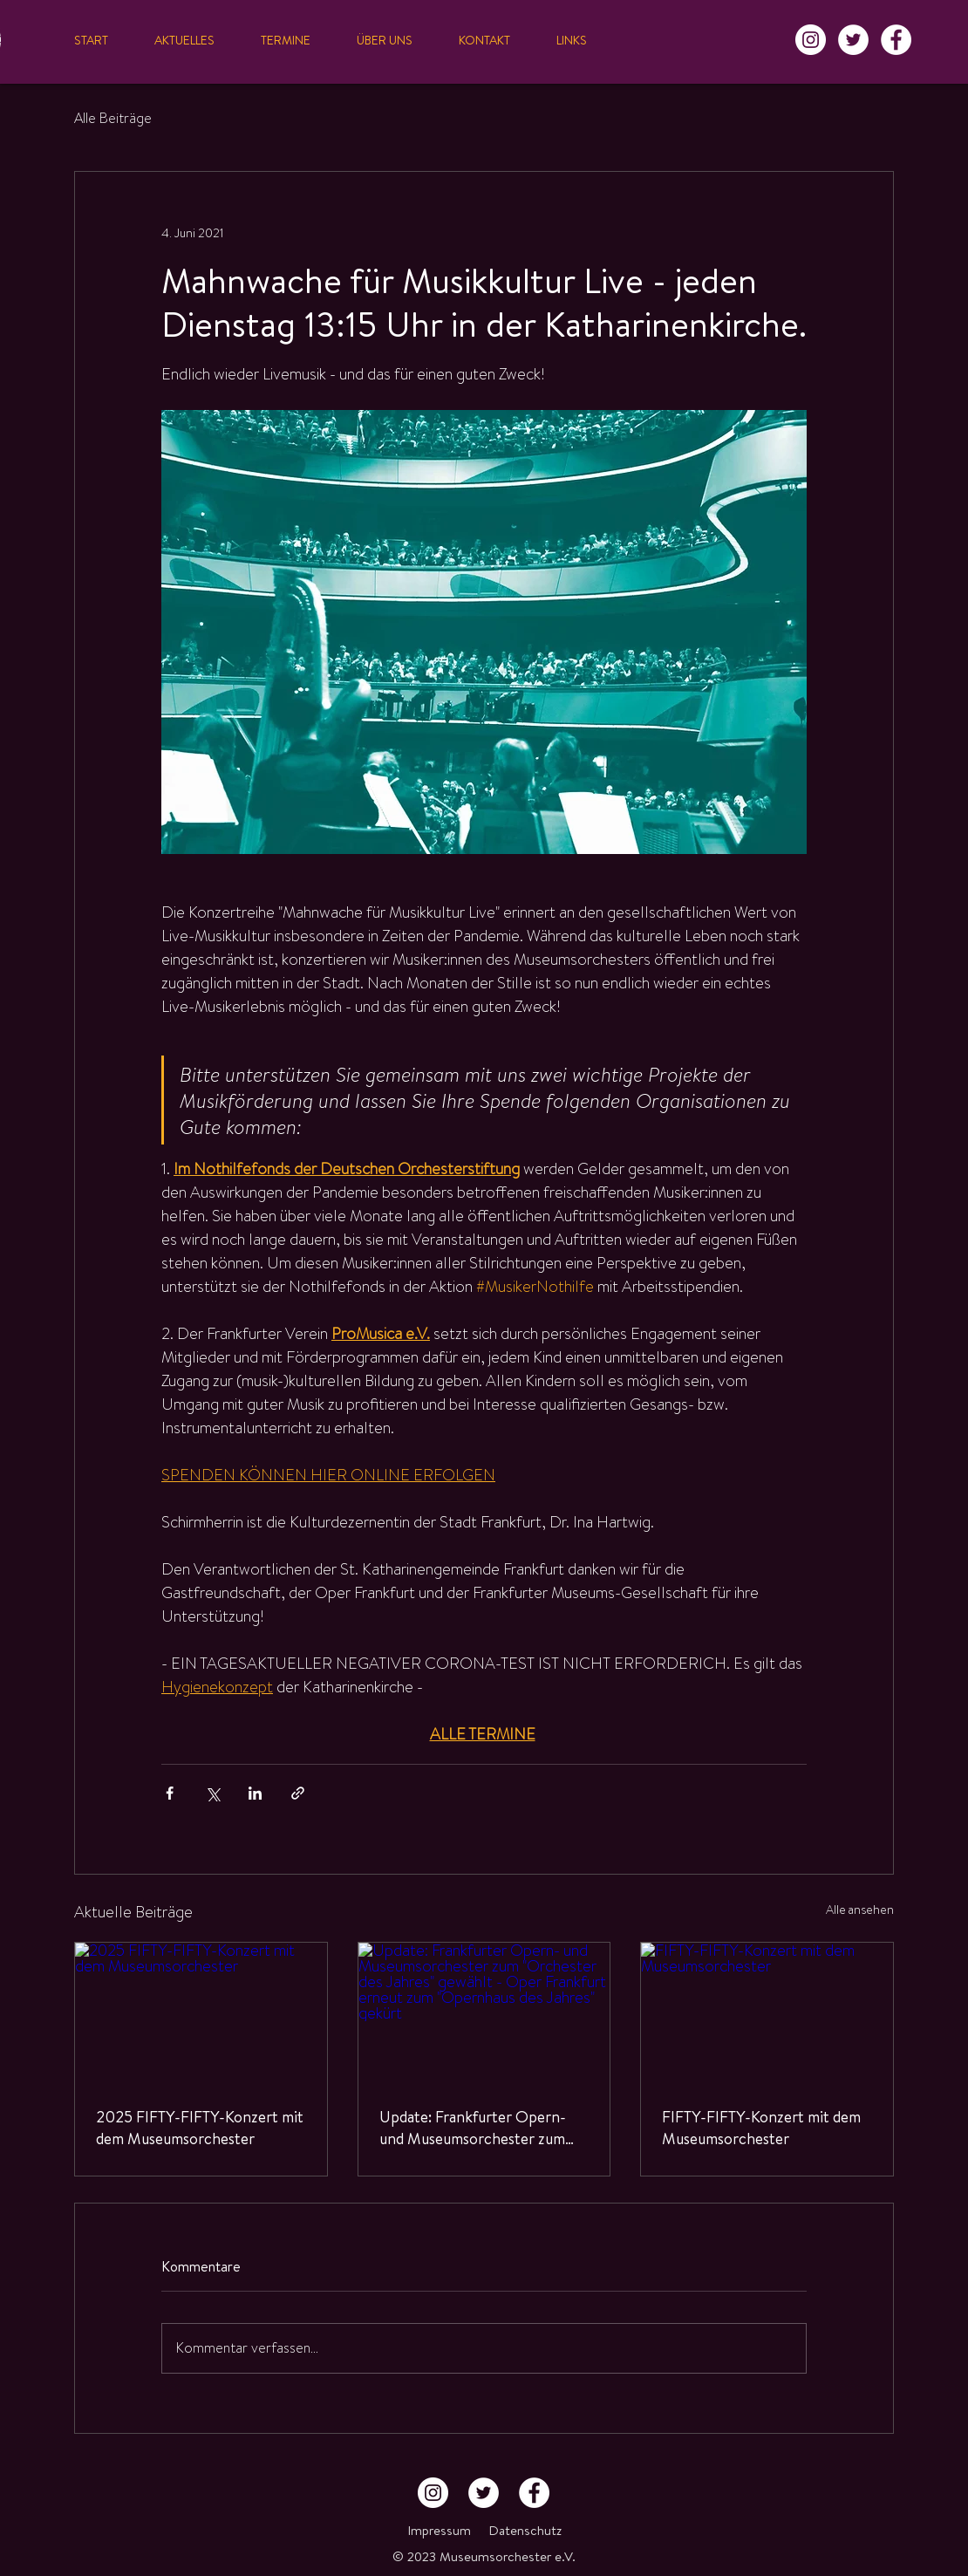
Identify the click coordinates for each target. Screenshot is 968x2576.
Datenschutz (525, 2530)
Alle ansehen (860, 1909)
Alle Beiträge (113, 118)
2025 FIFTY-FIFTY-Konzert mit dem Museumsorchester (199, 2127)
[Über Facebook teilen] (169, 1793)
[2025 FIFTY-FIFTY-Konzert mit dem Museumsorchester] (201, 2013)
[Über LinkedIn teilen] (255, 1793)
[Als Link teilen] (298, 1793)
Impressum (439, 2530)
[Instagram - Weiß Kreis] (810, 39)
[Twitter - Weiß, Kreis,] (853, 39)
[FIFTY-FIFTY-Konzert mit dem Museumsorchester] (767, 2013)
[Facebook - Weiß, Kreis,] (896, 39)
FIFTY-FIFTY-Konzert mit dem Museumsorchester (761, 2127)
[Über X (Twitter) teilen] (212, 1793)
